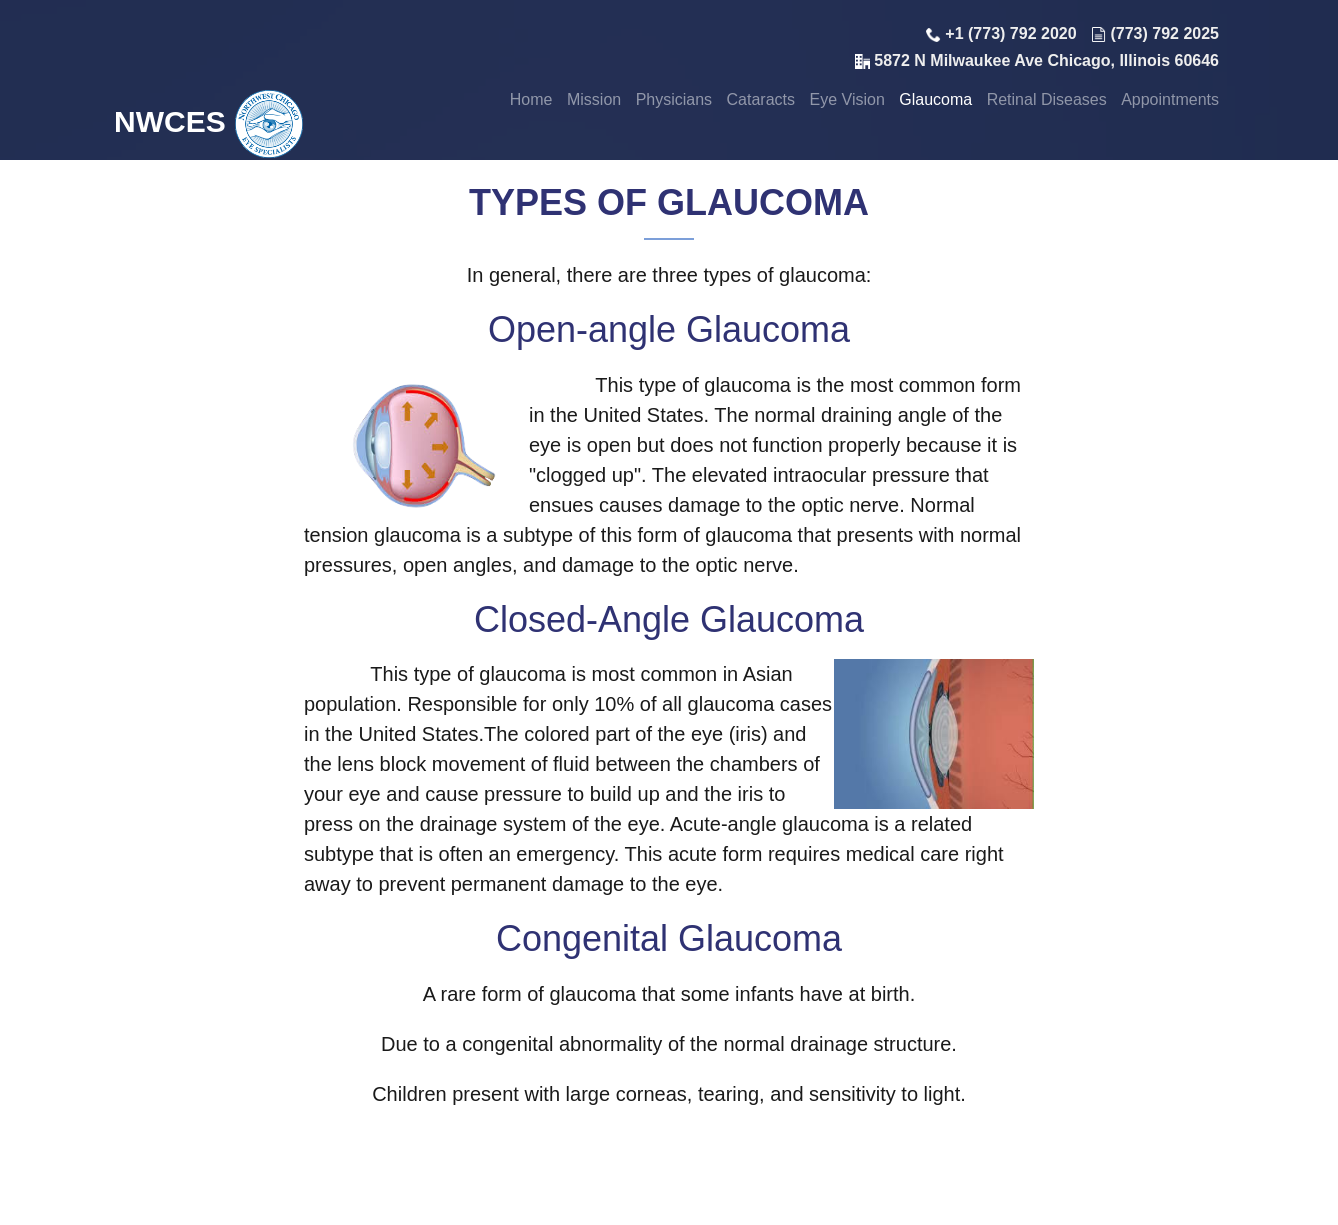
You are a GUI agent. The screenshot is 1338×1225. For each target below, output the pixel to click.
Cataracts (761, 99)
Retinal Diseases (1047, 99)
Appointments (1170, 99)
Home (531, 99)
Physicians (674, 99)
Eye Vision (846, 99)
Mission (594, 99)
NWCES (209, 121)
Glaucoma (935, 99)
